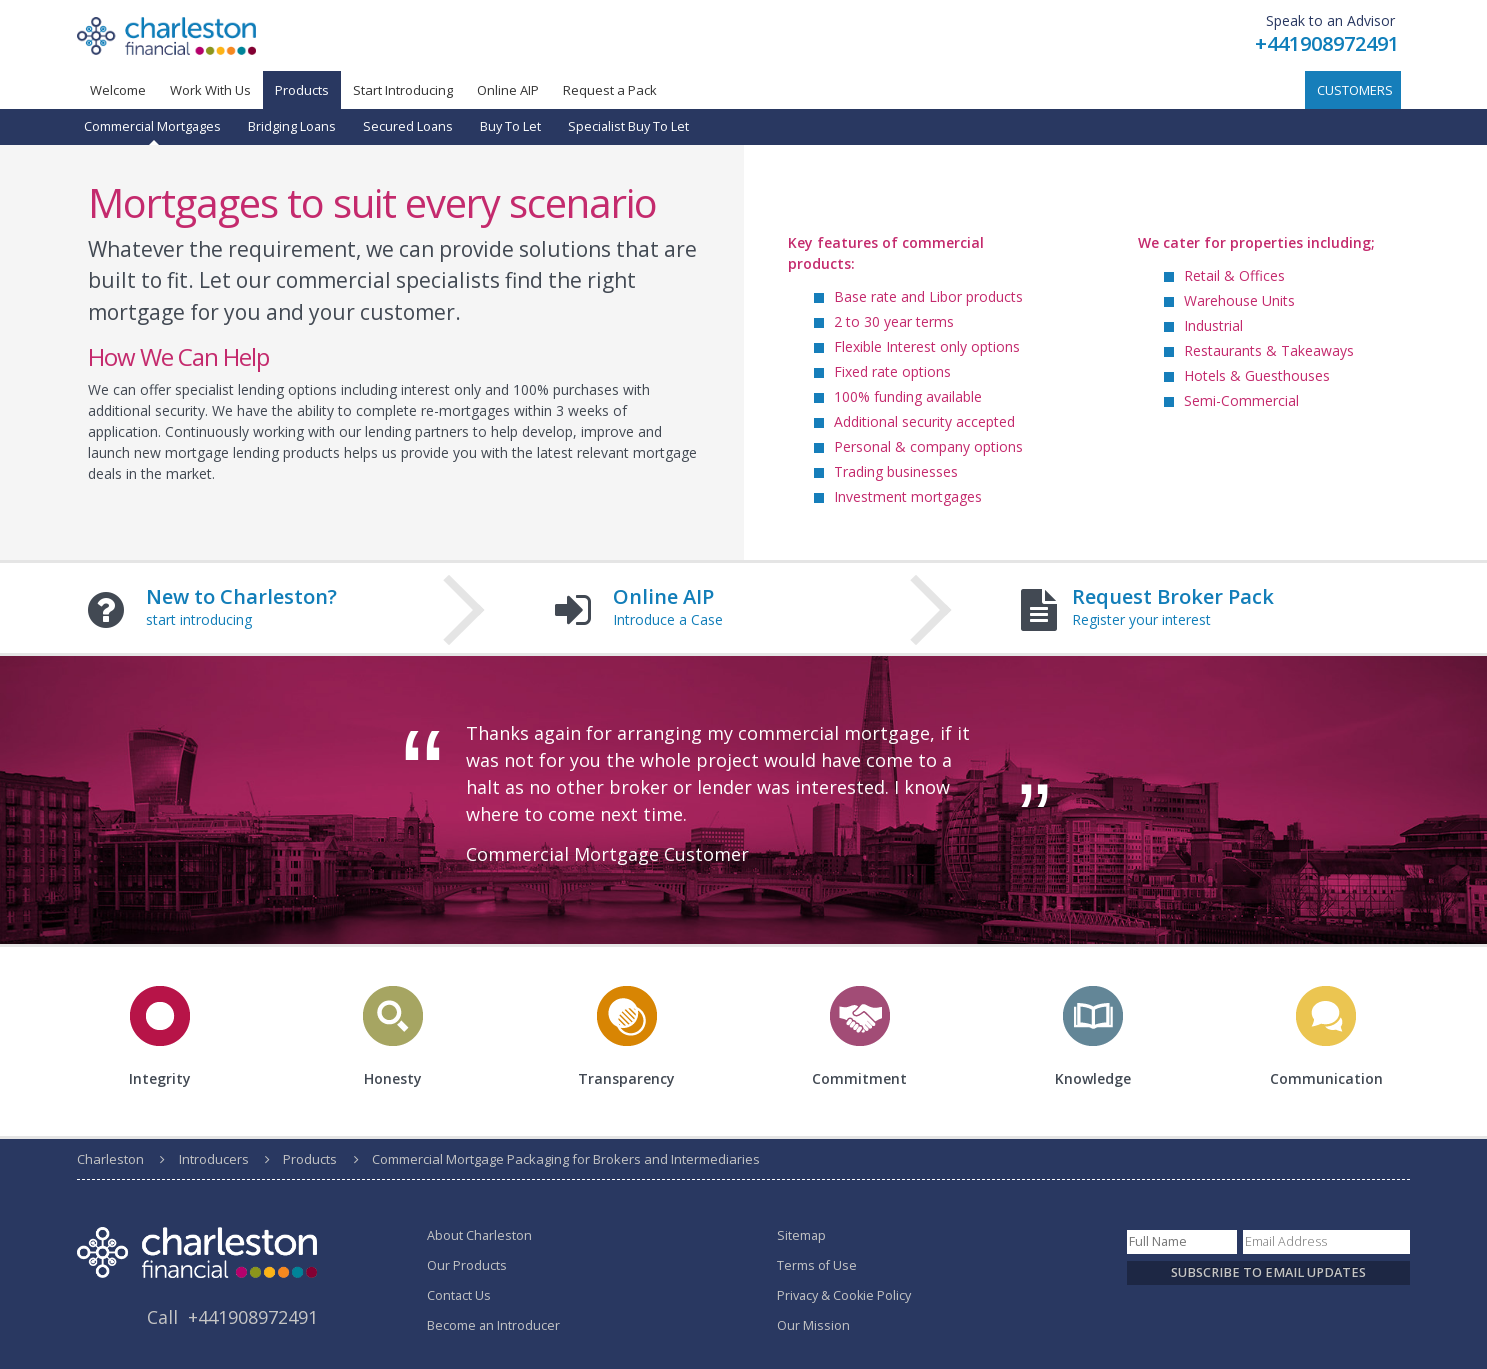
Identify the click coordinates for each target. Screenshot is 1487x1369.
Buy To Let (510, 126)
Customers (1355, 90)
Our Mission (813, 1325)
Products (310, 1159)
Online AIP (508, 90)
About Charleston (479, 1235)
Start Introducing (403, 90)
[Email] (1326, 1242)
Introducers (214, 1159)
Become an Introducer (493, 1325)
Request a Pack (610, 90)
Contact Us (459, 1295)
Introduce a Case (668, 619)
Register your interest (1141, 619)
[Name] (1182, 1242)
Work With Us (210, 90)
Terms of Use (817, 1265)
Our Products (467, 1265)
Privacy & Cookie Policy (844, 1295)
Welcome (118, 90)
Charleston (110, 1159)
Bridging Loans (292, 126)
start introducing (199, 619)
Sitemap (801, 1235)
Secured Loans (408, 126)
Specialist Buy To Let (628, 126)
